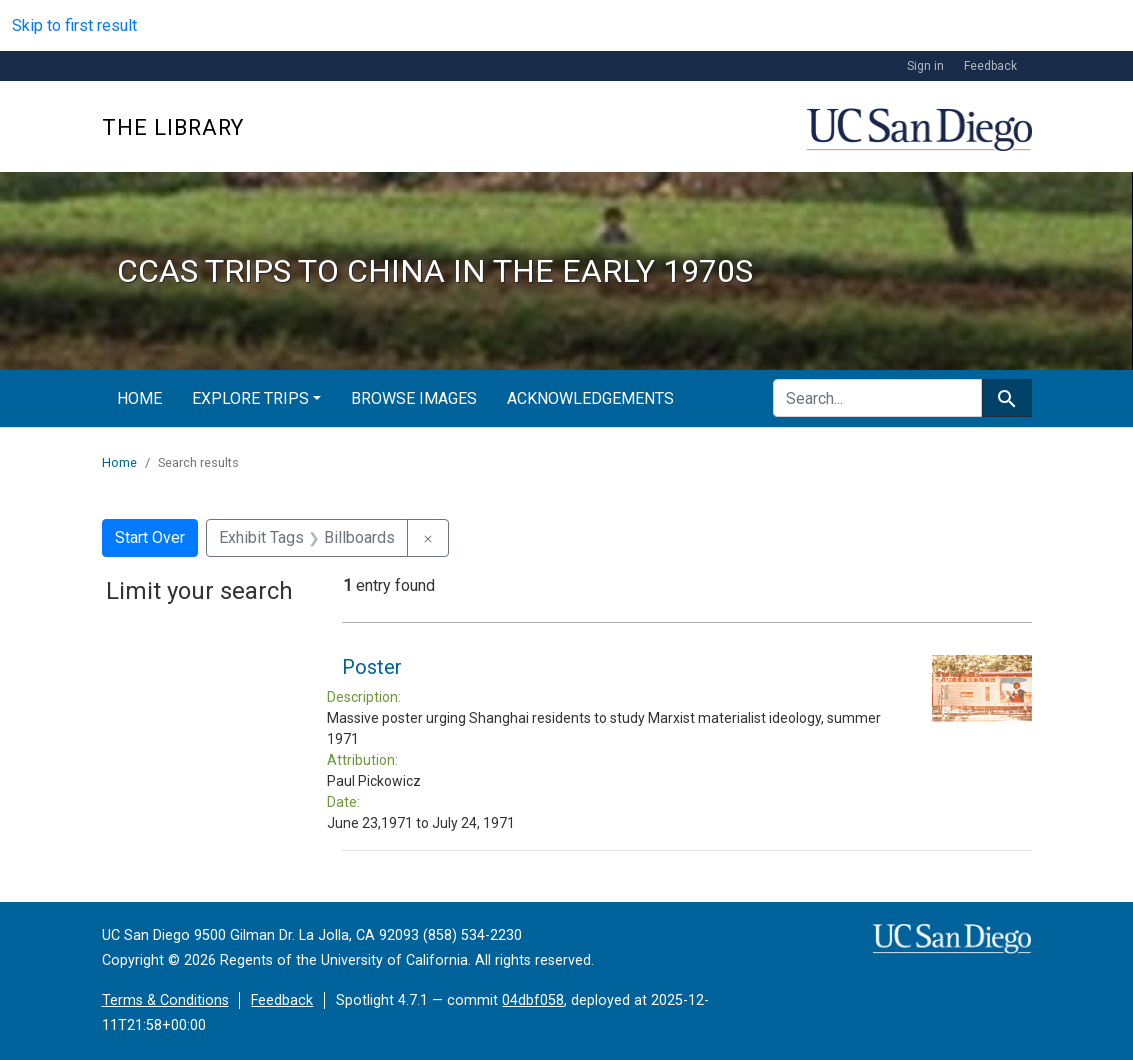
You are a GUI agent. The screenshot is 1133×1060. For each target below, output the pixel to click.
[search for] (877, 398)
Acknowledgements (590, 398)
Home (139, 398)
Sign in (925, 66)
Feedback (990, 66)
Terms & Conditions (165, 1000)
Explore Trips (250, 398)
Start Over (150, 537)
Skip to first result (74, 25)
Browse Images (414, 398)
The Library (173, 127)
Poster (372, 667)
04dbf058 (533, 1000)
